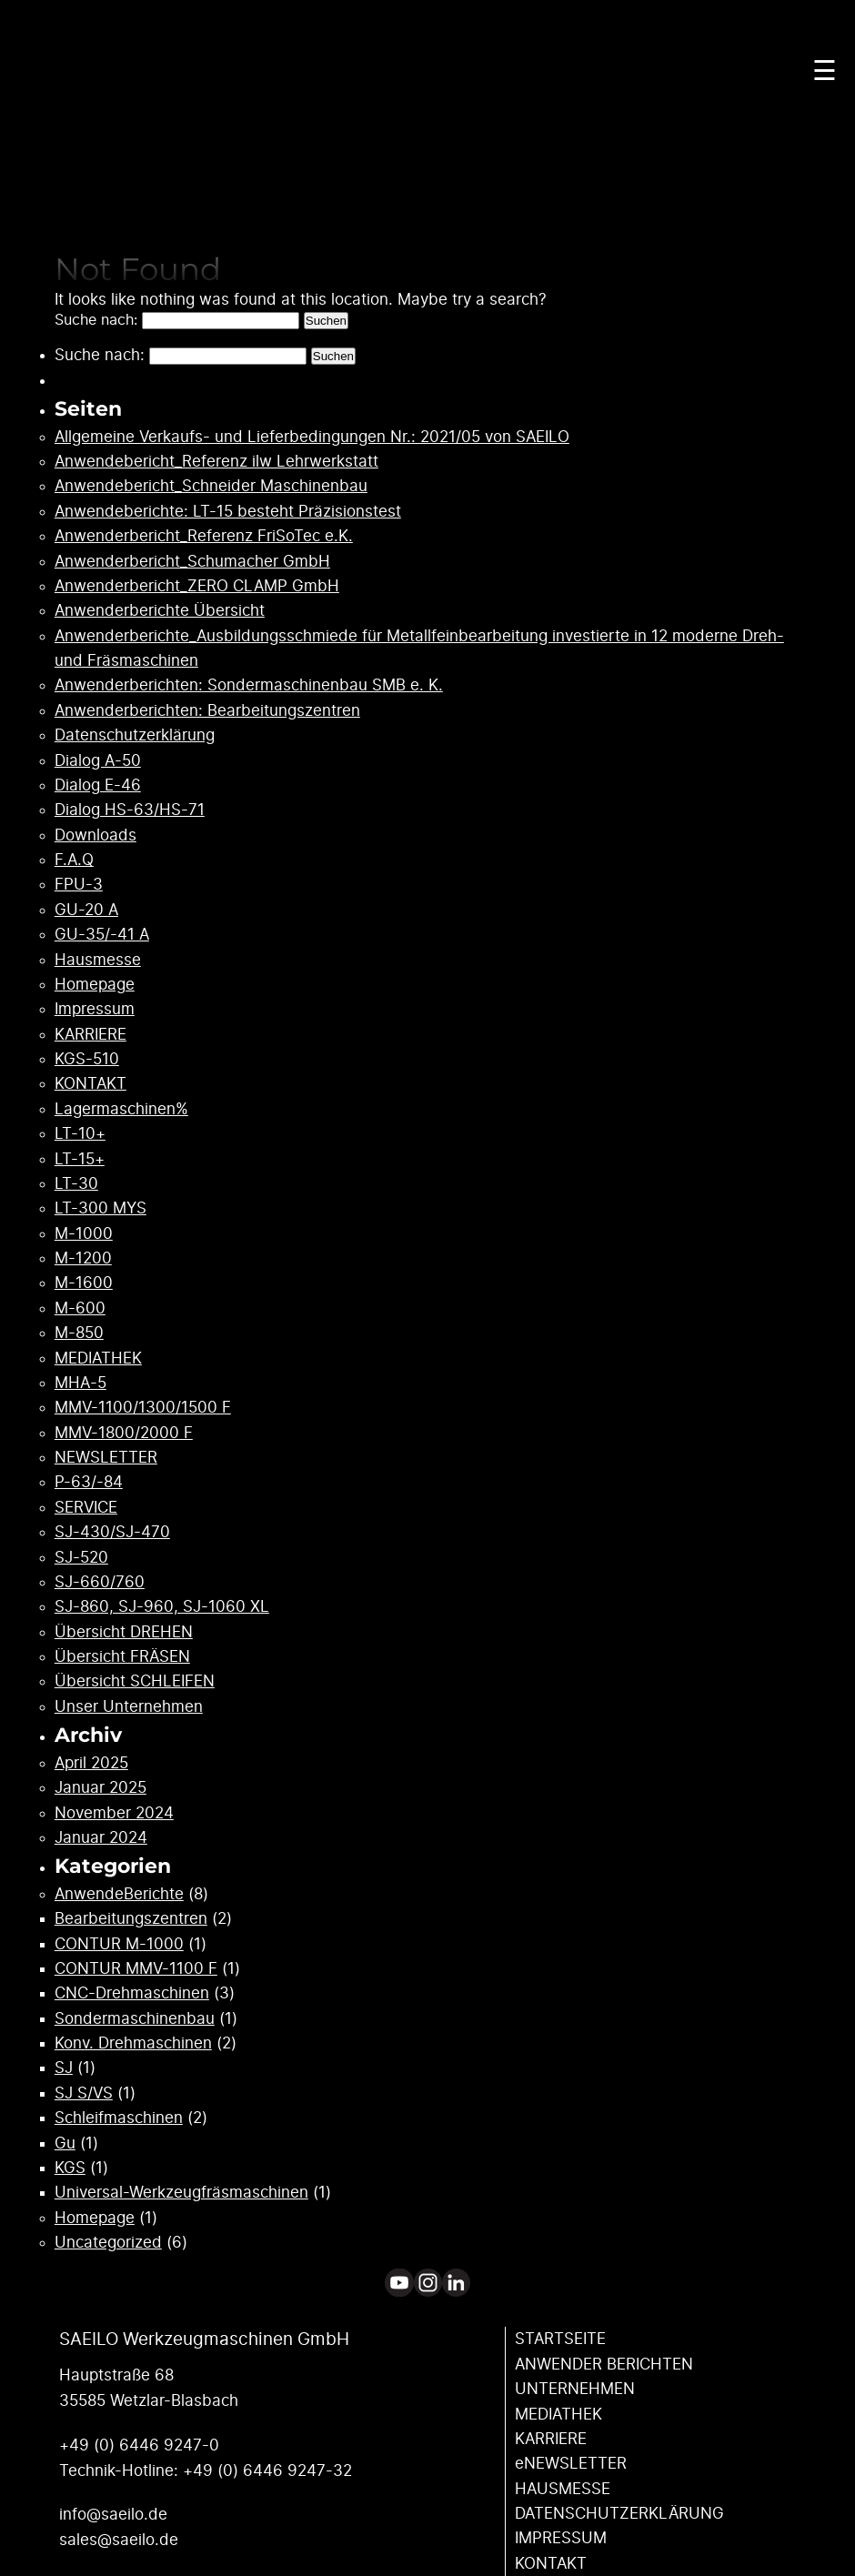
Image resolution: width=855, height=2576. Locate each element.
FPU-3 (79, 884)
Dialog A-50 (98, 761)
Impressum (95, 1009)
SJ (64, 2068)
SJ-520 (81, 1557)
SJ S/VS (84, 2093)
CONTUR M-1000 (119, 1944)
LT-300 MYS (100, 1208)
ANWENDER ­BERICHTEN (604, 2364)
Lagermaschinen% (121, 1109)
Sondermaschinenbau (135, 2019)
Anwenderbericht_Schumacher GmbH (192, 561)
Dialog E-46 (98, 785)
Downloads (95, 835)
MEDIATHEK (98, 1358)
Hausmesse (98, 960)
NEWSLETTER (106, 1457)
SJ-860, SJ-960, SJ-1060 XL (162, 1607)
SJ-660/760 (100, 1582)
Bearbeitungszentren (131, 1919)
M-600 (80, 1308)
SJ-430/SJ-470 (112, 1532)
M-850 (79, 1333)
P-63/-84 (89, 1482)
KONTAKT (90, 1084)
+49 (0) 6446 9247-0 (139, 2445)
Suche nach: (96, 320)
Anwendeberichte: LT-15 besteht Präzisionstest (228, 511)
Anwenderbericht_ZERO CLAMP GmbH (197, 586)
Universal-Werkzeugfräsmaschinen (181, 2192)
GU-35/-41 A (102, 934)
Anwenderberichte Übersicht (160, 611)
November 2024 (114, 1813)
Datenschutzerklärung (135, 735)
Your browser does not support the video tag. (427, 168)
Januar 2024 (101, 1838)
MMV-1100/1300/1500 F (143, 1407)
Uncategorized (108, 2242)
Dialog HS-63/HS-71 (130, 810)
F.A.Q (74, 860)
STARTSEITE (560, 2339)
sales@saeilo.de (118, 2540)
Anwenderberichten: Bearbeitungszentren (207, 711)
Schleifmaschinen (119, 2118)
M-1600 (84, 1283)
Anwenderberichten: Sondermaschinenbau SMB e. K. (249, 685)
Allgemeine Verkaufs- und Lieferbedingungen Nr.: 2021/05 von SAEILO (312, 437)
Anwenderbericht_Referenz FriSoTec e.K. (204, 536)
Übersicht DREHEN (124, 1632)
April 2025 (91, 1763)
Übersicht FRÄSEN (122, 1657)
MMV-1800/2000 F (124, 1433)
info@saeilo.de (113, 2514)
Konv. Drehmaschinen (133, 2043)
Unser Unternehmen (129, 1707)
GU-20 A (86, 910)
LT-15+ (80, 1159)
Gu (65, 2143)
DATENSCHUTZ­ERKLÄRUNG (619, 2513)
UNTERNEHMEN (575, 2389)
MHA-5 (80, 1383)
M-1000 (84, 1234)
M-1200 (83, 1258)
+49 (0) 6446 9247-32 (267, 2471)
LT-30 (76, 1184)
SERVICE (86, 1507)
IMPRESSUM (561, 2538)
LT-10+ (80, 1134)
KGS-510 (87, 1059)
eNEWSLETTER (571, 2463)
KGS (70, 2168)
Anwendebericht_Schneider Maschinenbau (211, 486)
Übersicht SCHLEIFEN (135, 1681)
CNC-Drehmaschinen (132, 1993)
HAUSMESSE (562, 2489)
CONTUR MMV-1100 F (136, 1969)
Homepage (95, 984)
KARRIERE (90, 1034)
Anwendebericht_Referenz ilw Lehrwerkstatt (216, 461)
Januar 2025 (100, 1788)
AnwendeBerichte (119, 1894)
